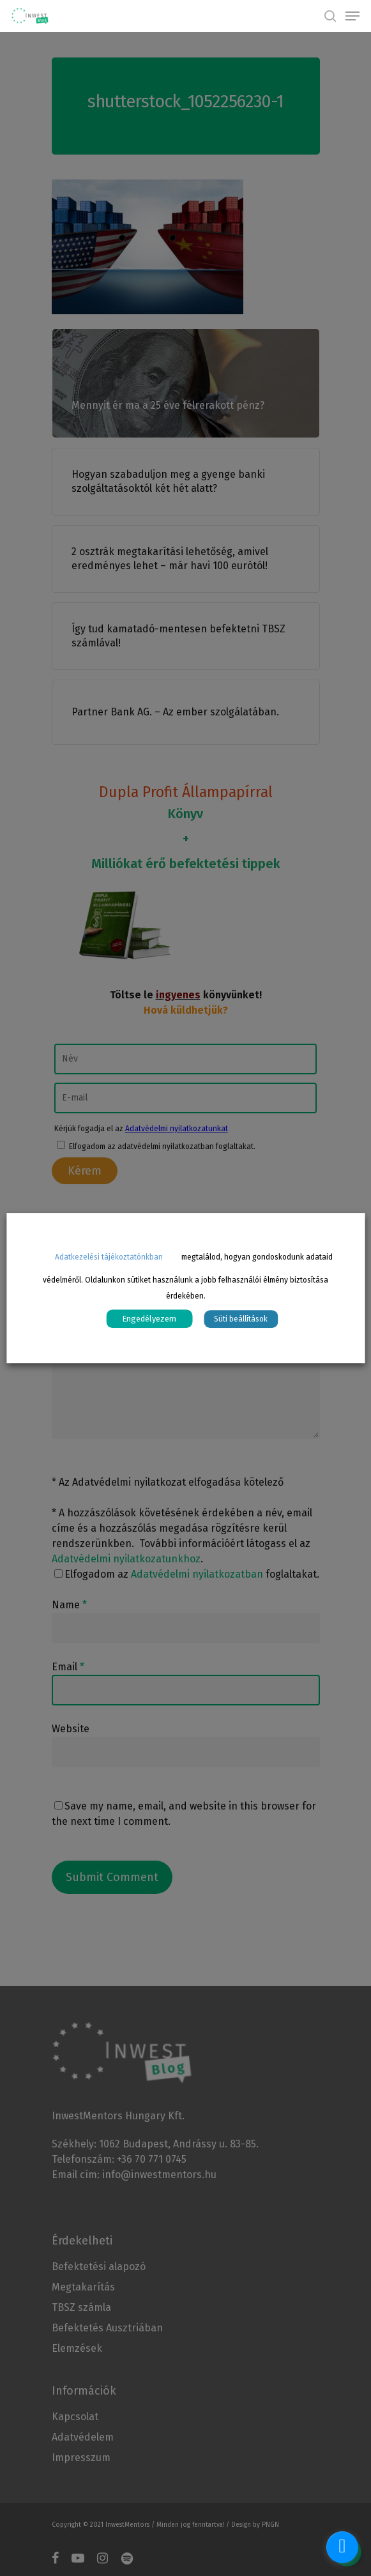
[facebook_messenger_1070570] (342, 2547)
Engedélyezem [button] (149, 1318)
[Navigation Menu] (352, 16)
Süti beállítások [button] (241, 1319)
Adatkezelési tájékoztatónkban (109, 1257)
